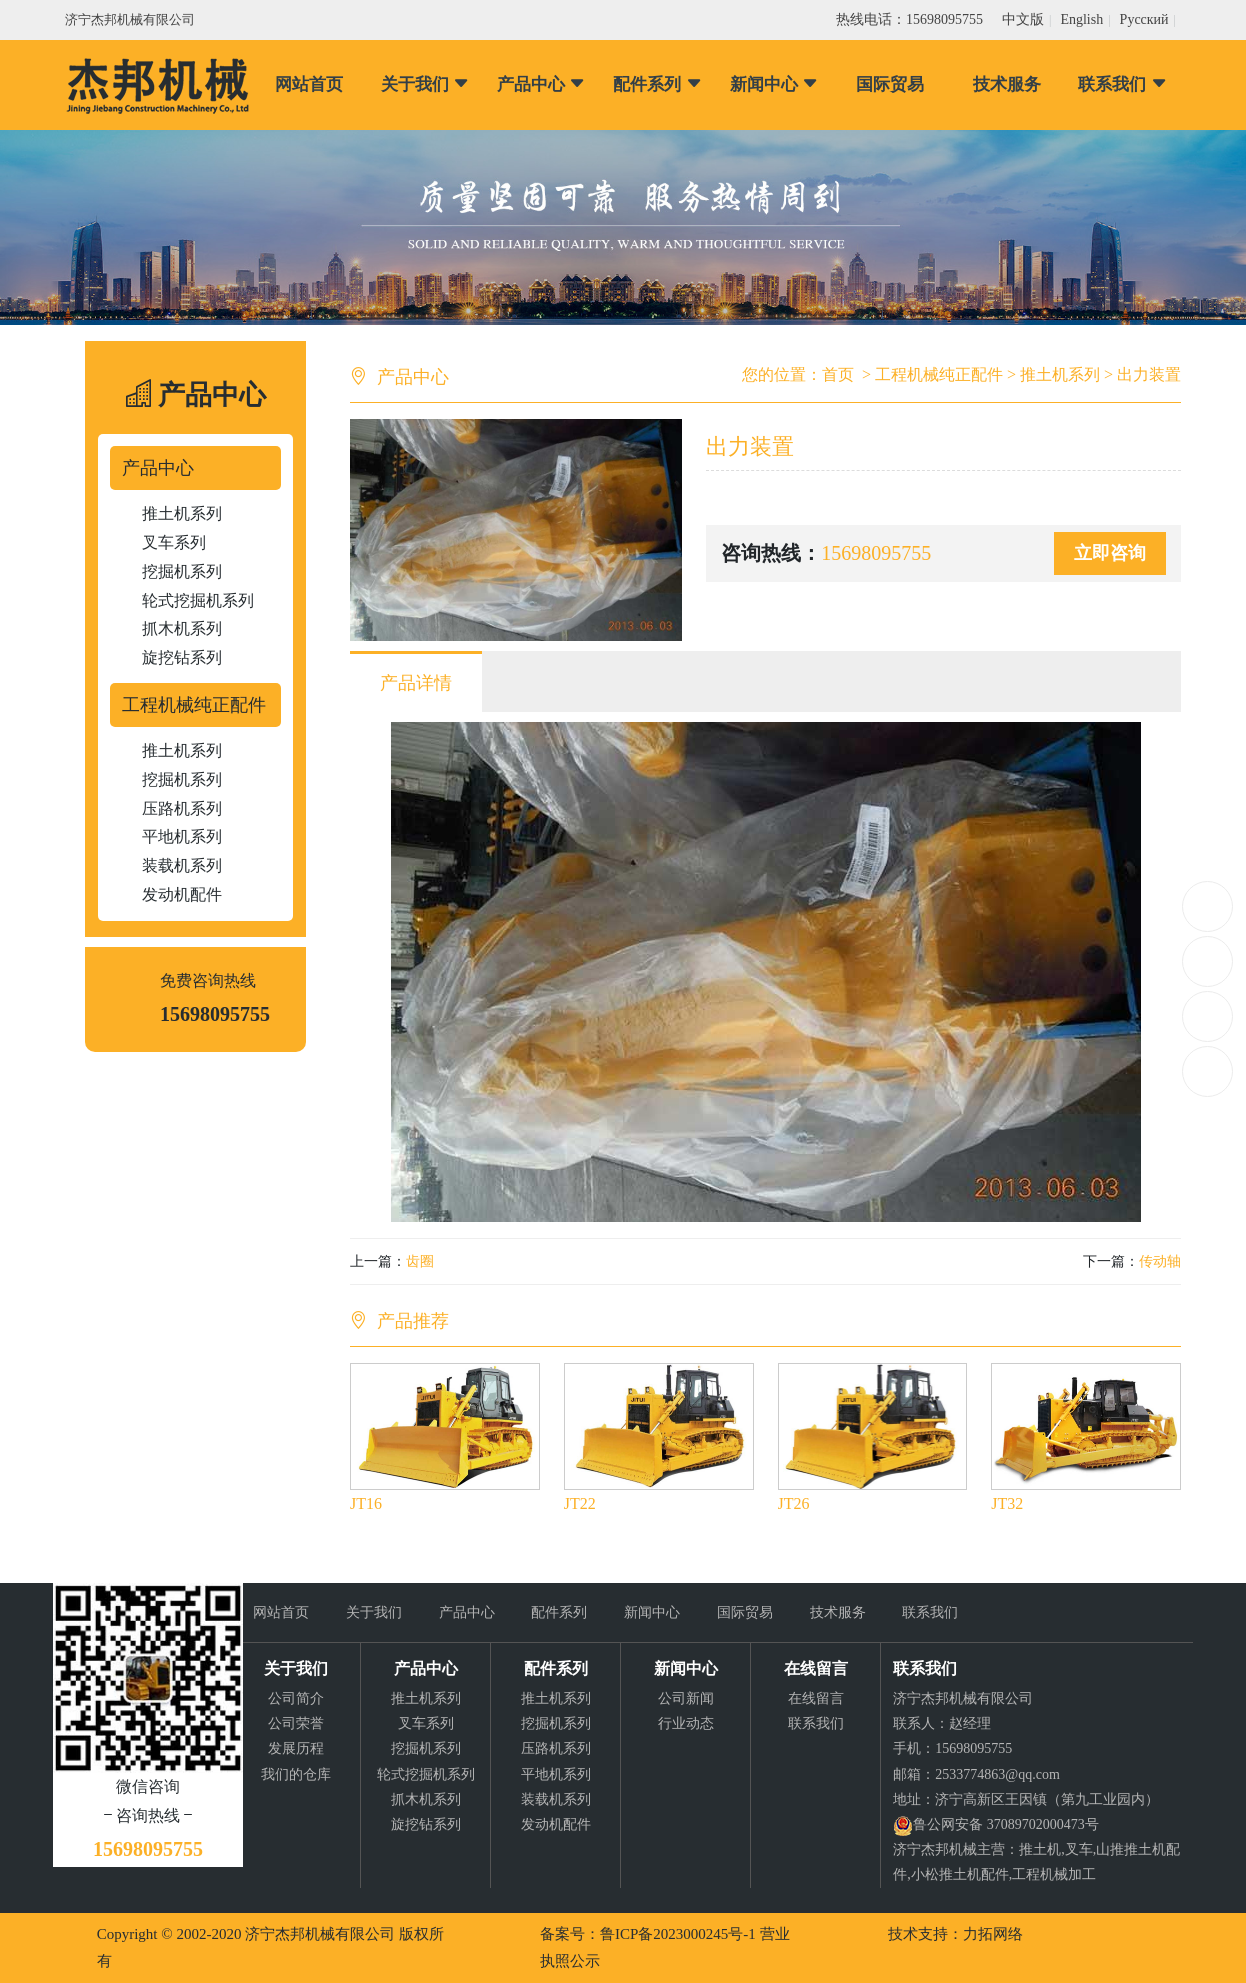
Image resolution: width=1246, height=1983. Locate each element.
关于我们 (425, 84)
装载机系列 (182, 865)
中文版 (1023, 19)
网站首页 (309, 84)
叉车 (1079, 1849)
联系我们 (1122, 84)
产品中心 (541, 84)
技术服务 (1007, 84)
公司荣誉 (296, 1723)
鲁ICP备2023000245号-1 (678, 1934)
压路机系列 (182, 808)
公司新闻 (686, 1698)
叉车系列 (174, 542)
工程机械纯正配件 (194, 705)
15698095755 (1207, 906)
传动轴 (1160, 1261)
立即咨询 (1110, 553)
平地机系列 (182, 836)
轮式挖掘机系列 (198, 600)
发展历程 (296, 1748)
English (1081, 19)
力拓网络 (993, 1934)
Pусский (1144, 19)
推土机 (1040, 1849)
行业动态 (686, 1723)
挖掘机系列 (182, 571)
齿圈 (420, 1261)
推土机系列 (182, 513)
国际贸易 (890, 84)
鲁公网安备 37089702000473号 (1006, 1824)
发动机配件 (182, 894)
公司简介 (296, 1698)
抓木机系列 (182, 628)
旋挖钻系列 (182, 657)
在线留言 (816, 1698)
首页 (838, 374)
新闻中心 (774, 84)
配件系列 (657, 84)
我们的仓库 (296, 1774)
